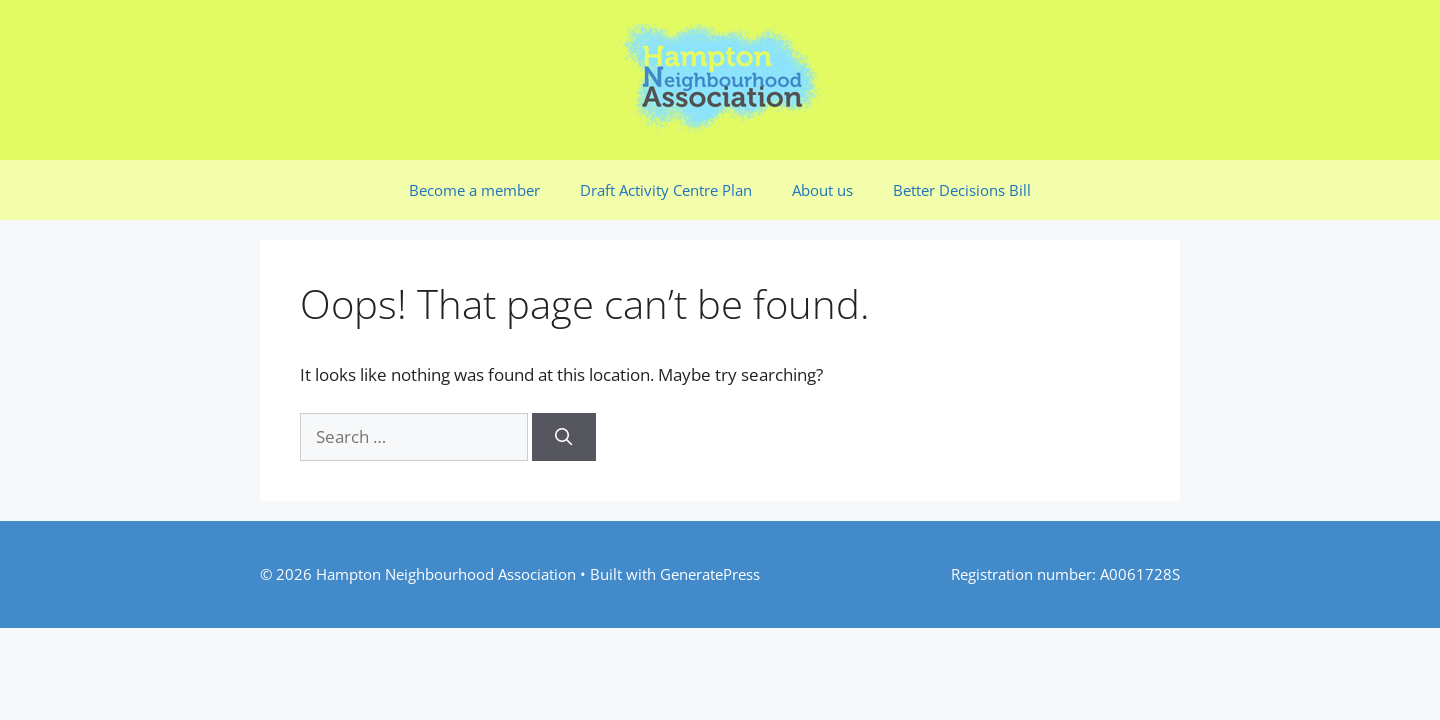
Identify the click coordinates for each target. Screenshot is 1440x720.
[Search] (564, 437)
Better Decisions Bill (962, 190)
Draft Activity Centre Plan (666, 190)
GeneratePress (710, 574)
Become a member (474, 190)
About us (822, 190)
